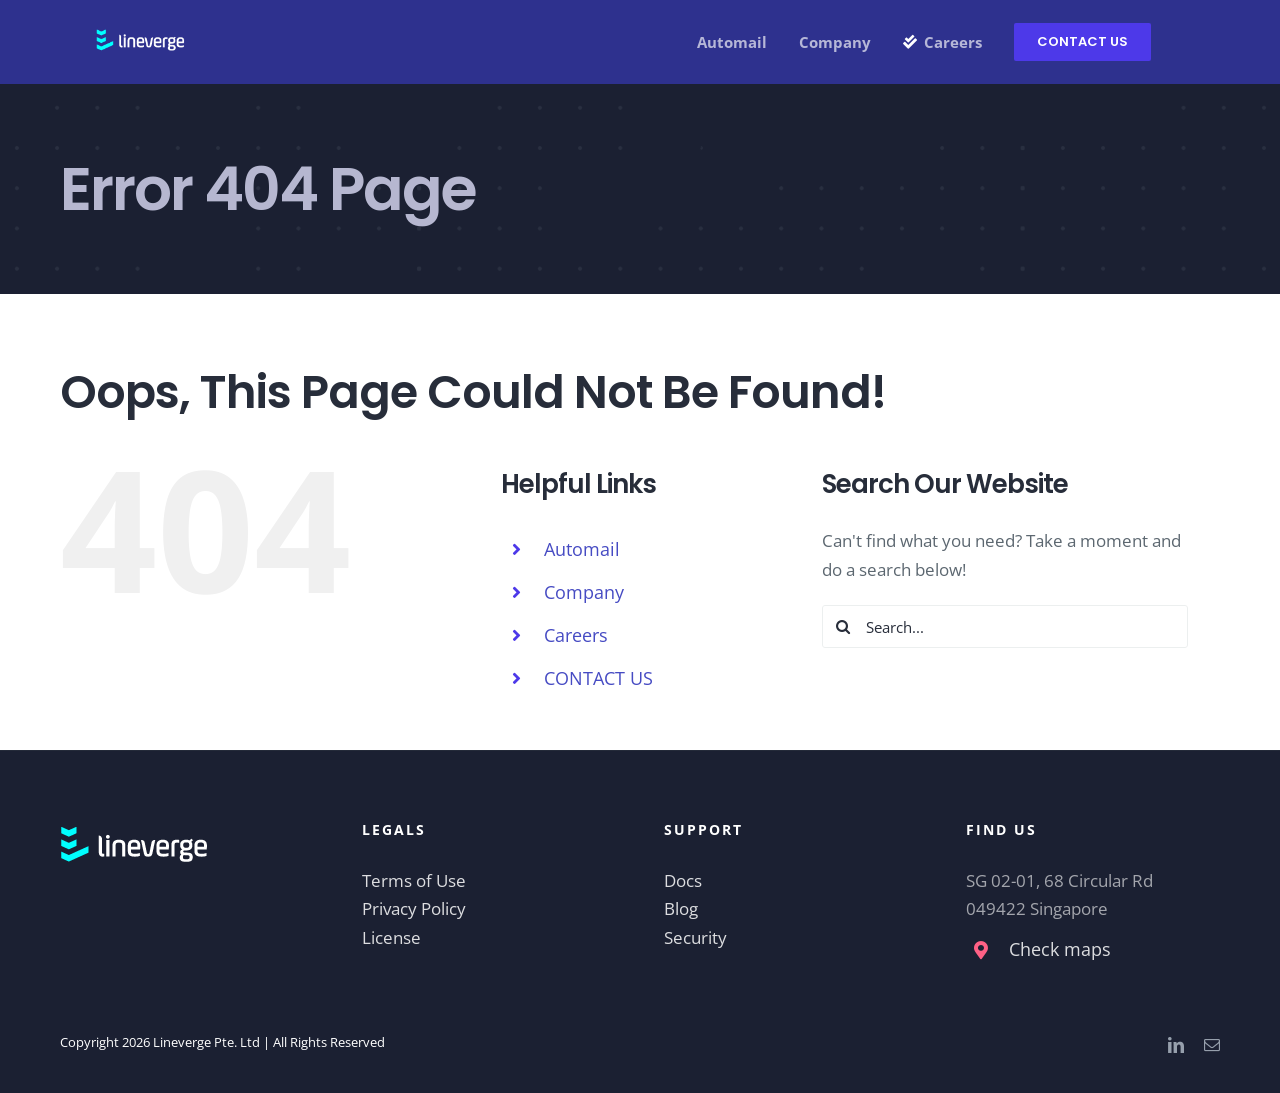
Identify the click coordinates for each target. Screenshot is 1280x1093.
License (391, 937)
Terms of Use (414, 880)
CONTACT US (598, 678)
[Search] (843, 626)
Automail (582, 549)
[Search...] (1005, 626)
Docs (683, 880)
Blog (681, 908)
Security (695, 937)
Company (584, 592)
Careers (576, 635)
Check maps (1060, 949)
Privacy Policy (414, 908)
